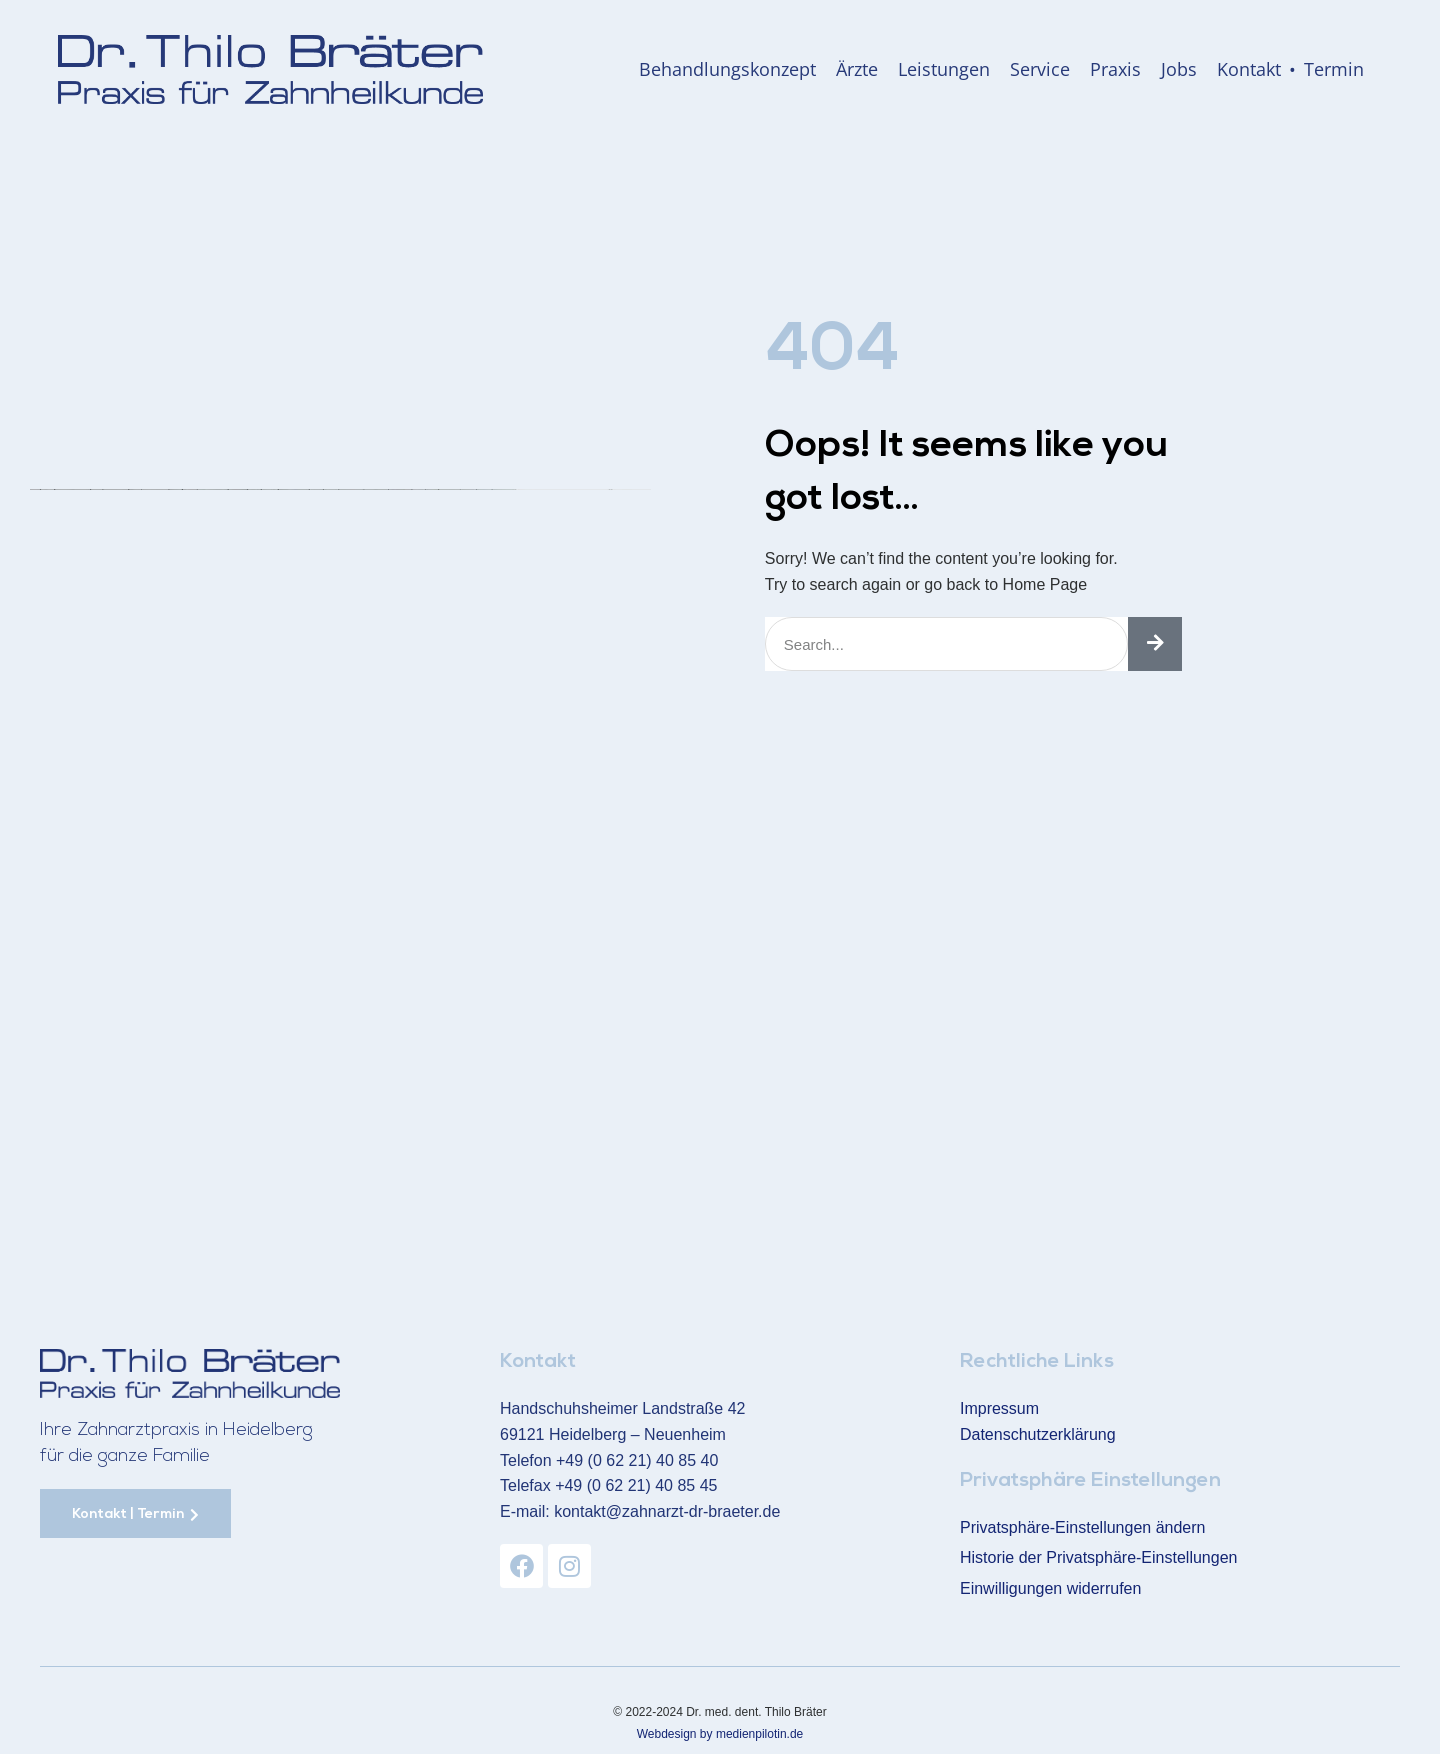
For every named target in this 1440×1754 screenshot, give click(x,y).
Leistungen (944, 69)
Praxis (1115, 69)
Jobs (1179, 69)
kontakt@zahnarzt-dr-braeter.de (667, 1510)
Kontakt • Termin (1290, 69)
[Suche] (1155, 644)
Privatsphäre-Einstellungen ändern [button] (1082, 1525)
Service (1040, 69)
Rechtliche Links (1037, 1362)
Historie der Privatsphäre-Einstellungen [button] (1098, 1555)
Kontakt (538, 1362)
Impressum (999, 1407)
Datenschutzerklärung (1038, 1433)
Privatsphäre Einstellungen (1090, 1480)
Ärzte (857, 69)
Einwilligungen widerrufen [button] (1050, 1586)
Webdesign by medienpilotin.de (720, 1732)
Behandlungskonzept (727, 69)
